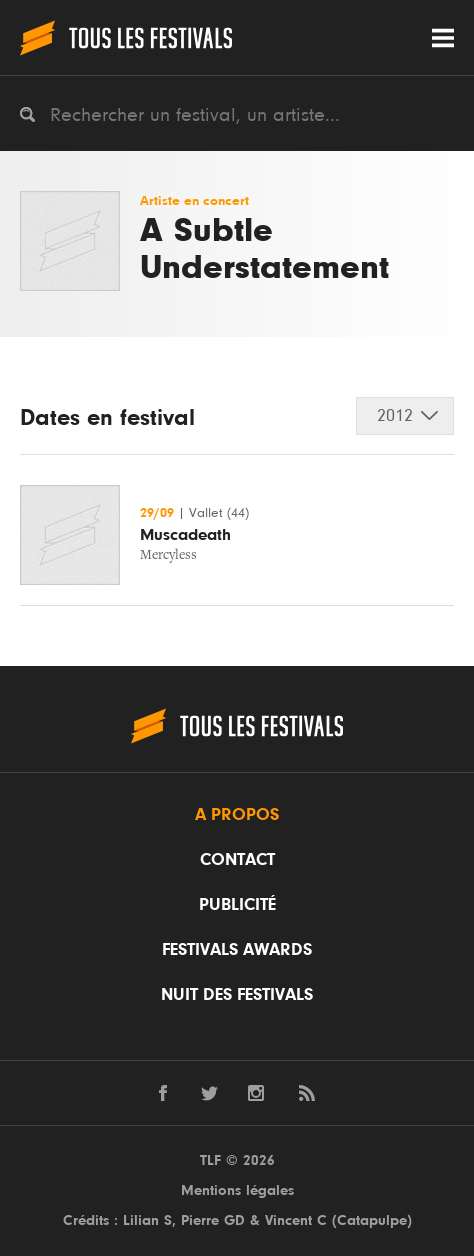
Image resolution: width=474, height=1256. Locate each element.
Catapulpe (372, 1220)
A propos (237, 815)
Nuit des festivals (237, 995)
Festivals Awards (237, 950)
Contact (237, 860)
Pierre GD (213, 1220)
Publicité (237, 905)
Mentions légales (237, 1190)
